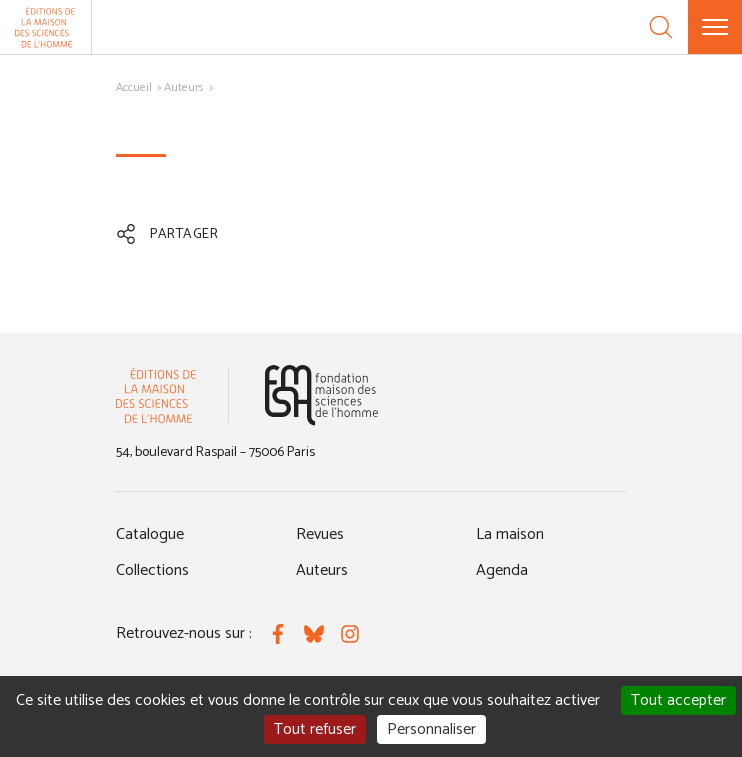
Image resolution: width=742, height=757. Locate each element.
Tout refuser (315, 729)
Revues (320, 534)
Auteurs (184, 87)
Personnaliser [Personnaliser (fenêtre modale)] (431, 729)
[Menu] (715, 27)
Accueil (134, 87)
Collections (152, 570)
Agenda (502, 570)
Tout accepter (678, 700)
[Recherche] (661, 27)
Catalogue (150, 534)
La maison (510, 534)
